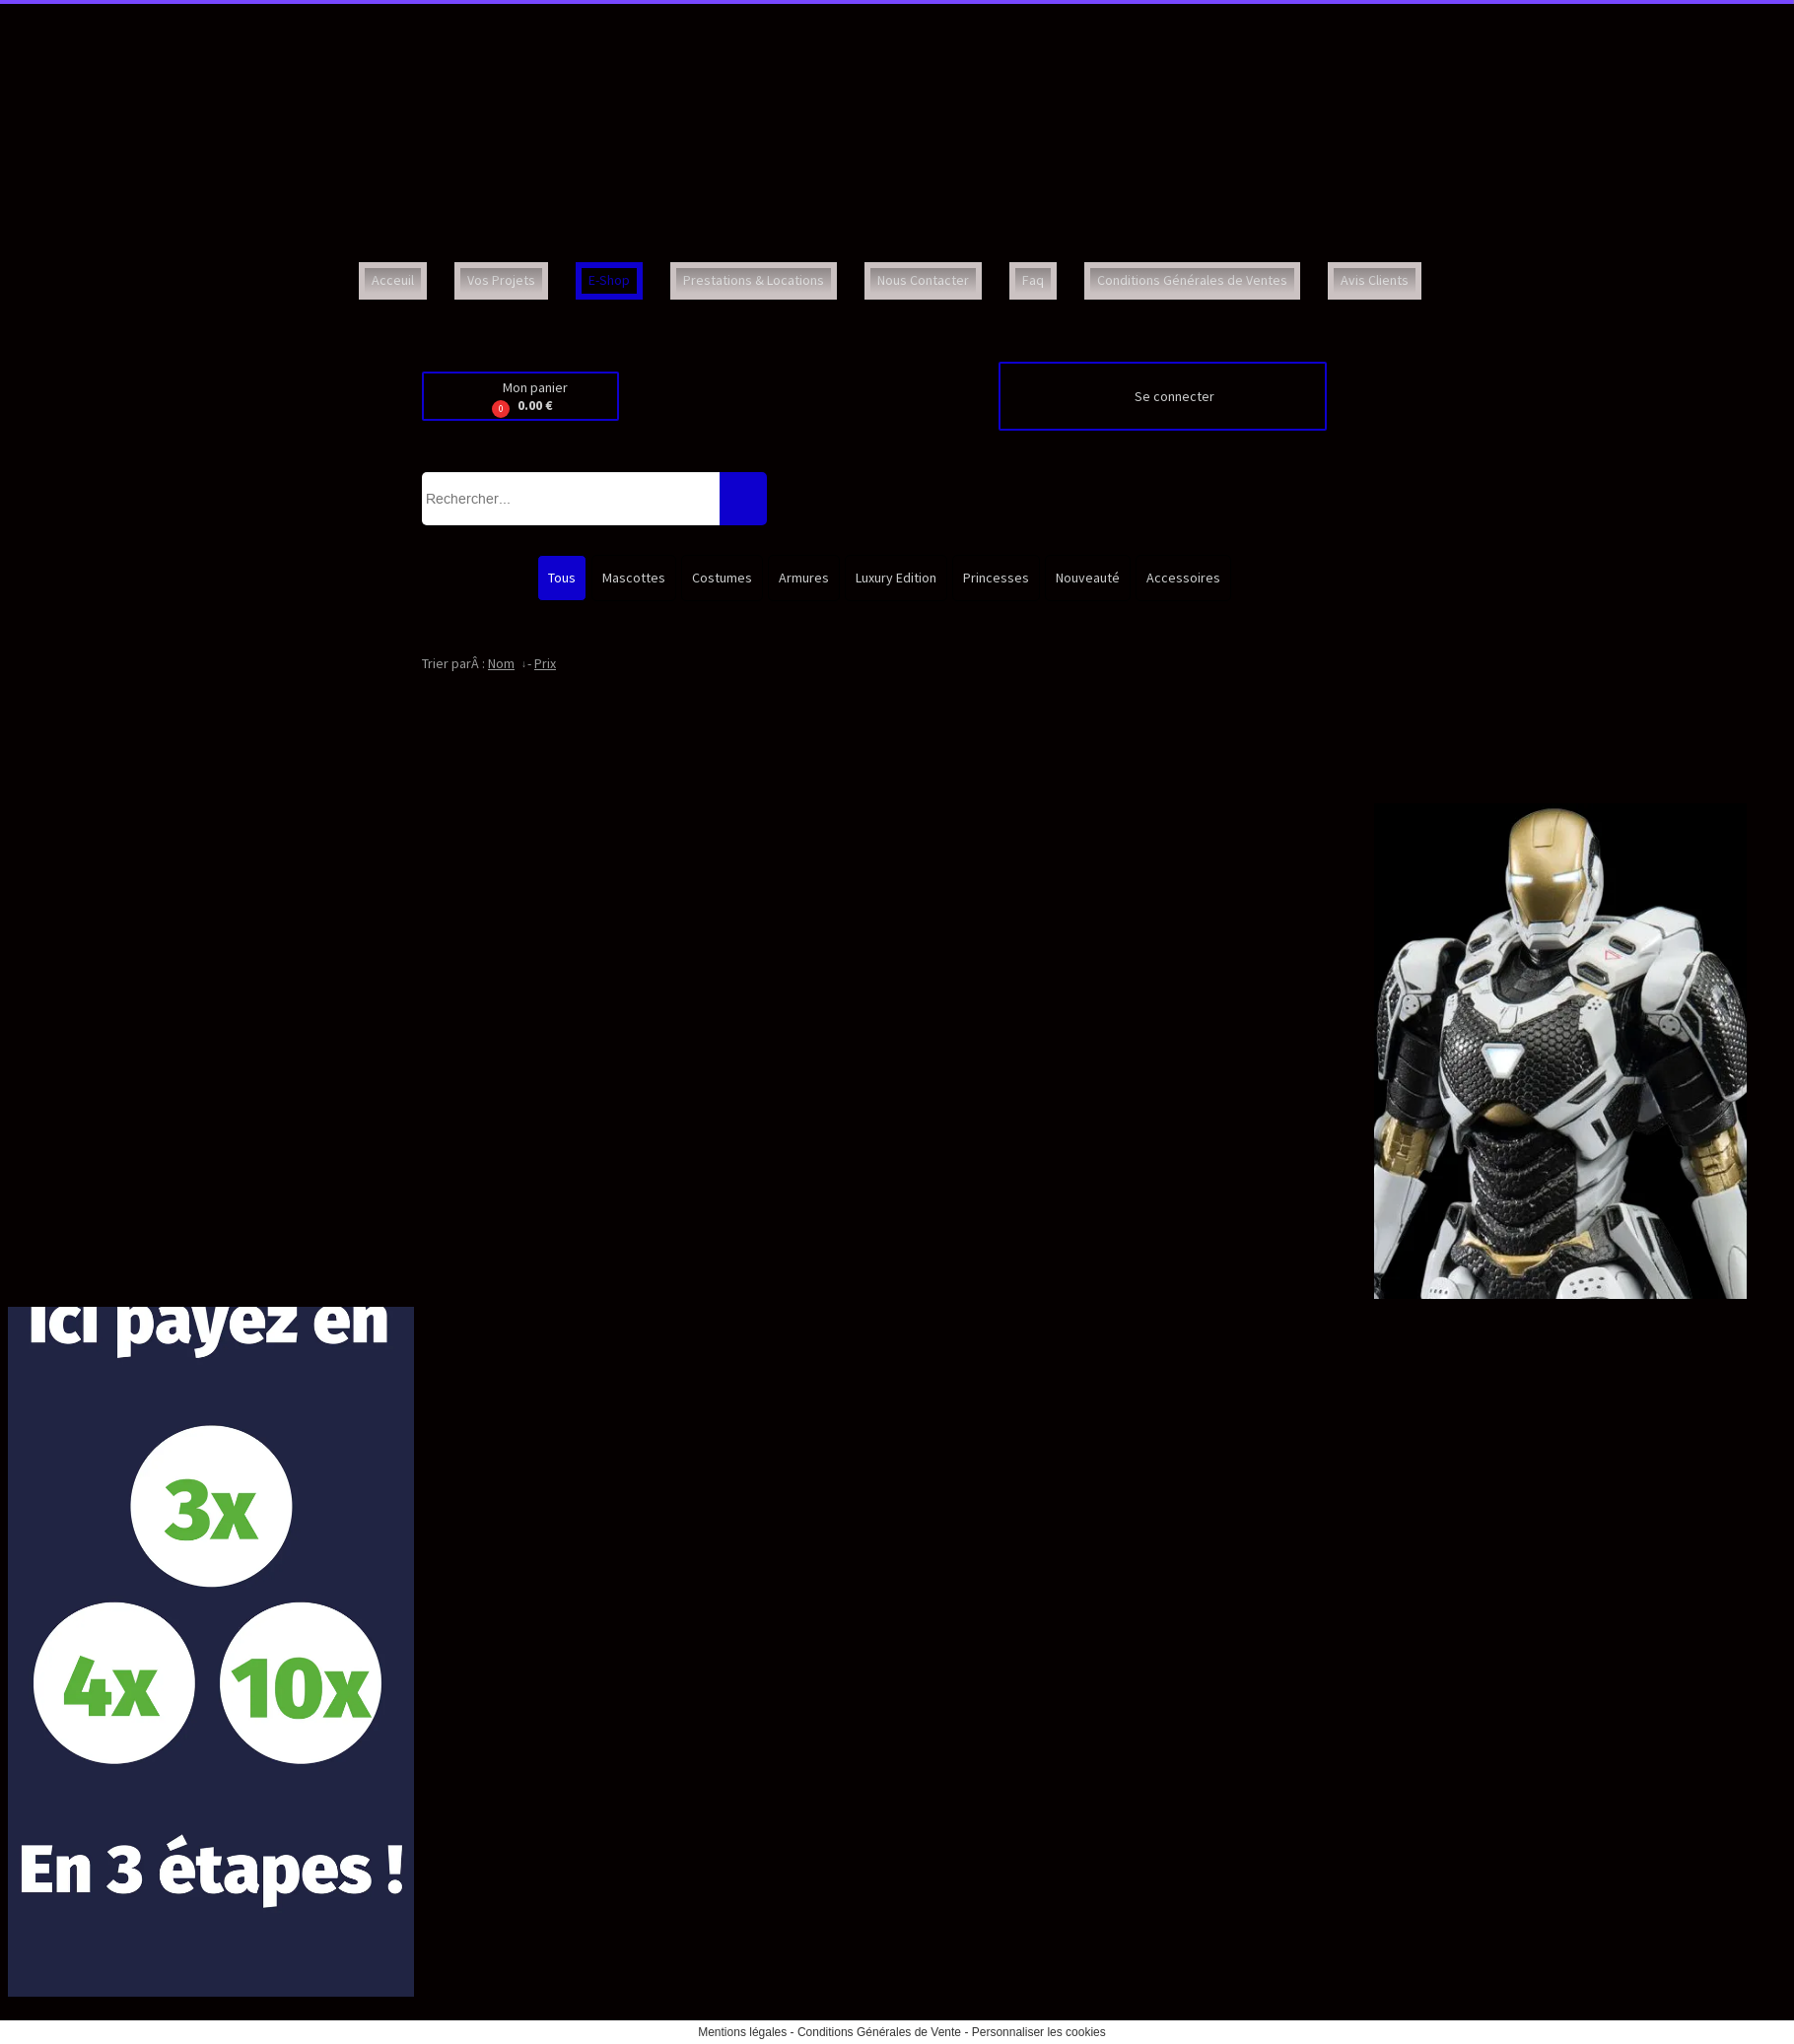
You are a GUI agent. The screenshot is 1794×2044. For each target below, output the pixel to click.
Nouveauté (1088, 577)
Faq (1033, 280)
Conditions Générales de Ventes (1192, 280)
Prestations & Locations (753, 280)
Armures (804, 577)
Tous (562, 577)
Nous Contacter (923, 280)
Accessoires (1183, 577)
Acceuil (393, 280)
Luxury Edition (896, 577)
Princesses (996, 577)
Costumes (722, 577)
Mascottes (633, 577)
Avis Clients (1375, 280)
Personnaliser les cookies (1039, 2032)
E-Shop (609, 280)
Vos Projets (501, 280)
